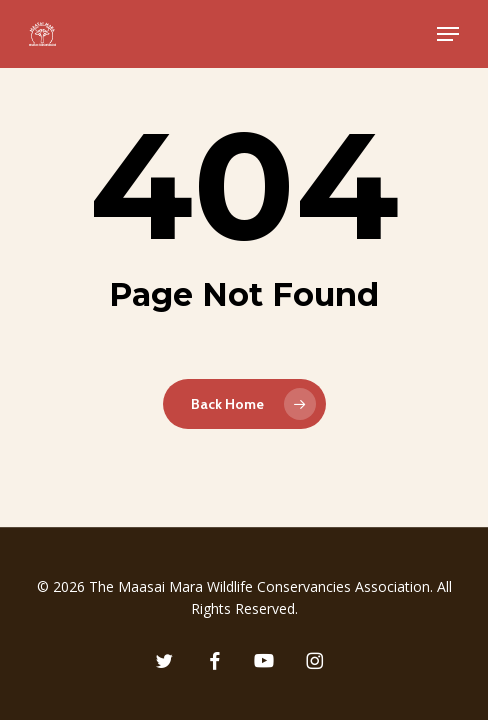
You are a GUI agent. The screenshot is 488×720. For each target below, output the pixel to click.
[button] (448, 34)
